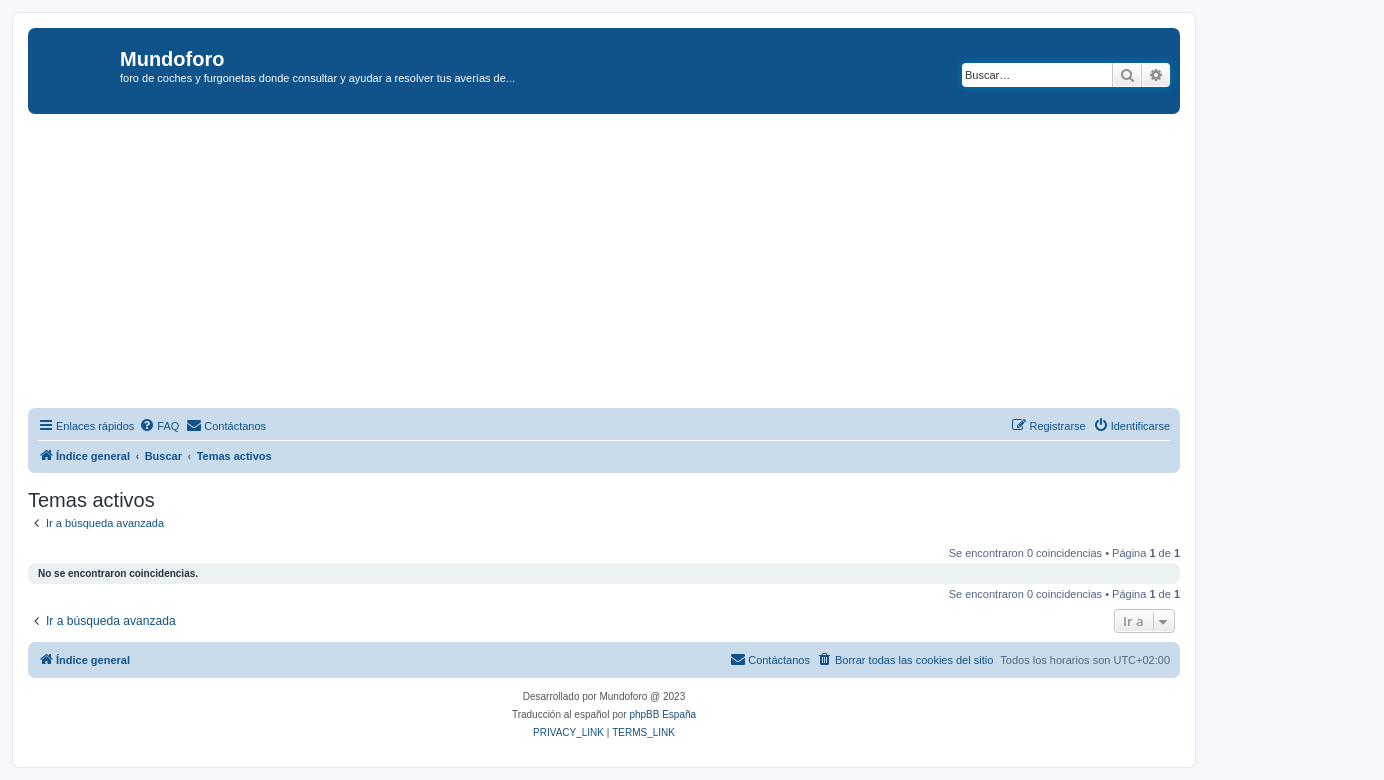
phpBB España (662, 714)
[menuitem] (159, 426)
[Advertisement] (628, 264)
